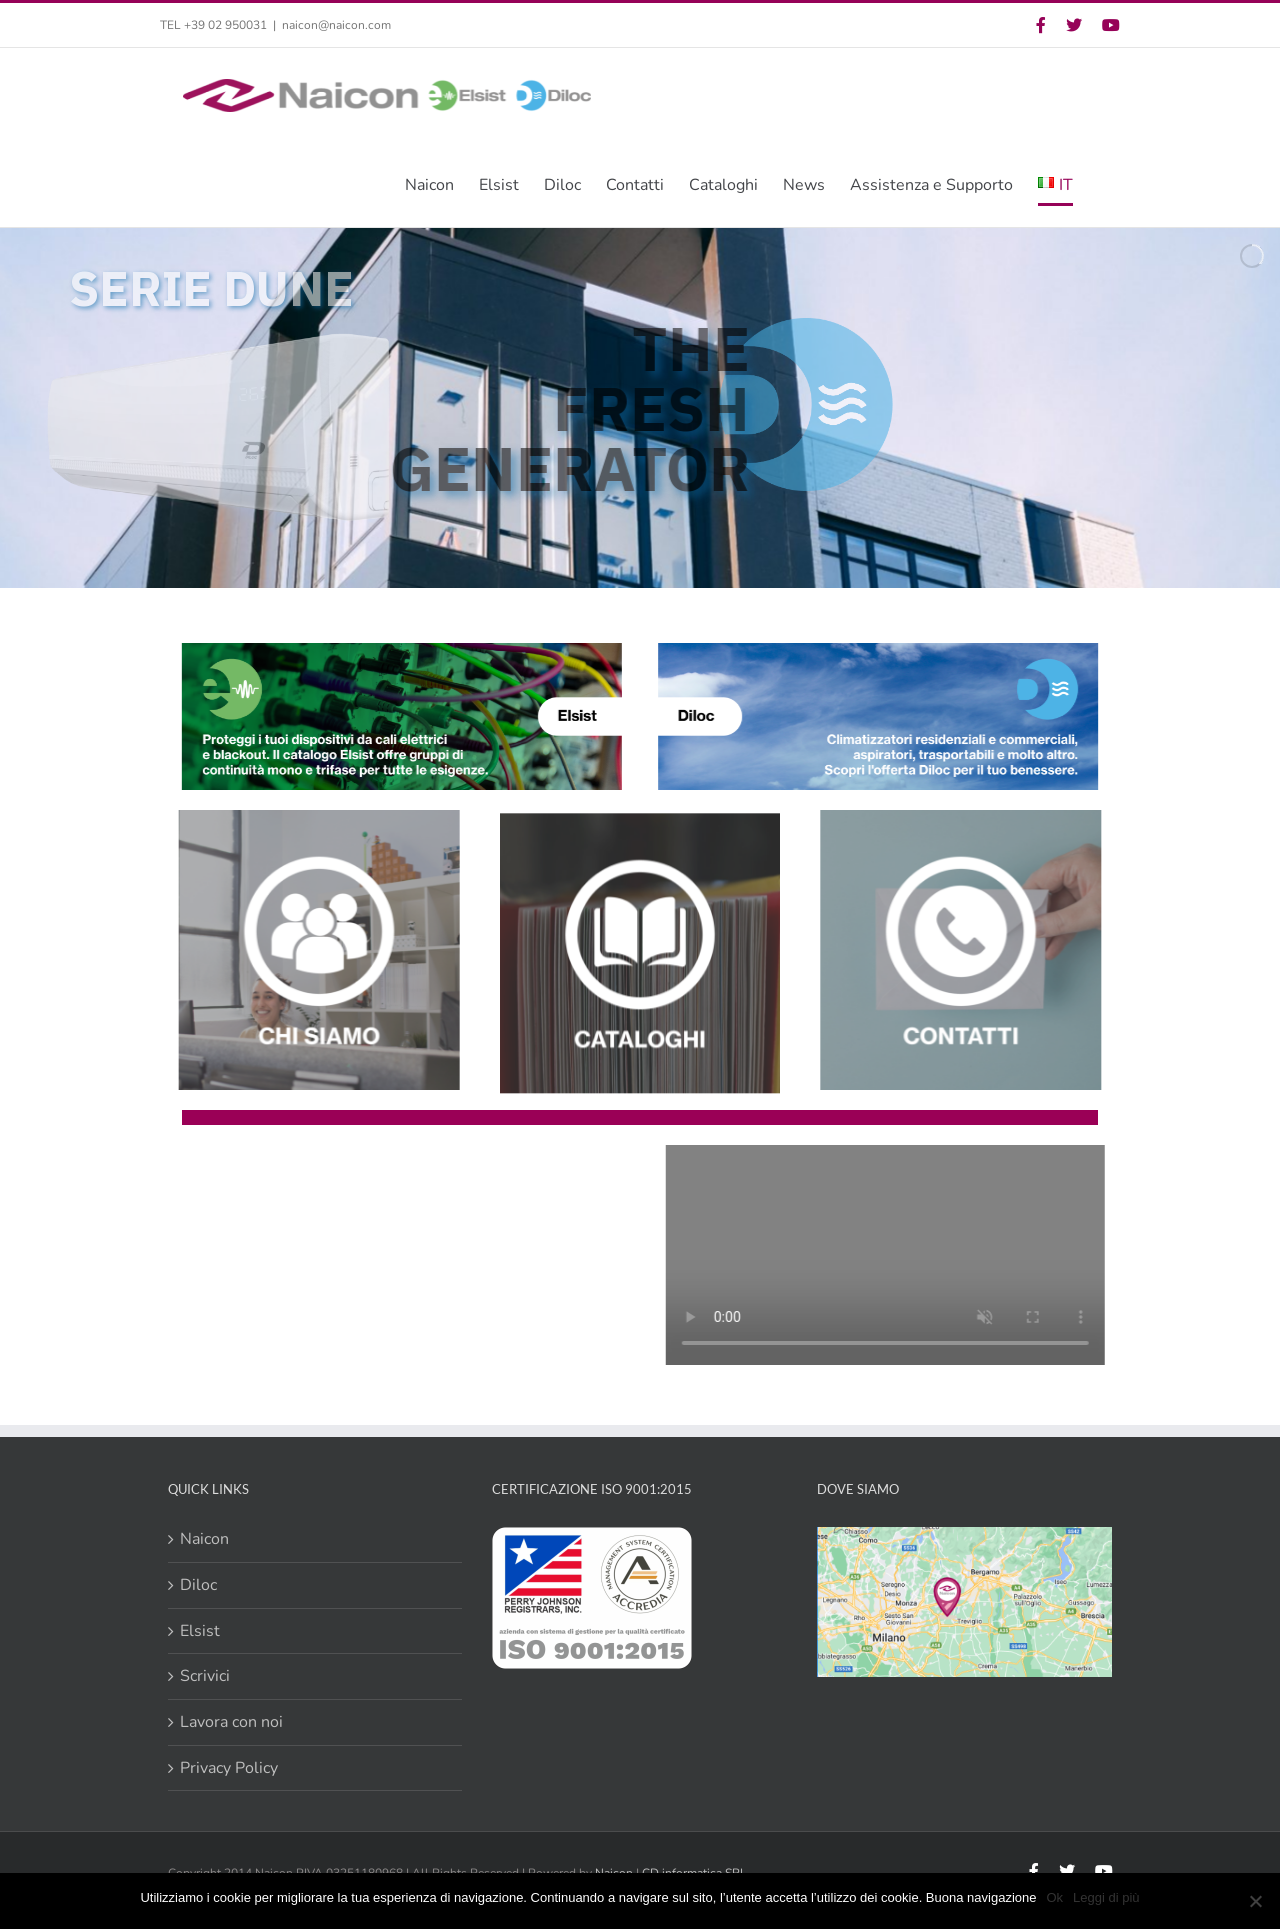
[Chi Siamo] (311, 818)
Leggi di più (1106, 1897)
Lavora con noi (231, 1722)
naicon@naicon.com (336, 25)
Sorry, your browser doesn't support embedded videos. (386, 1255)
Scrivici (205, 1676)
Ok (1054, 1897)
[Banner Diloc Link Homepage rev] (879, 651)
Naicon (204, 1539)
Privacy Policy (229, 1768)
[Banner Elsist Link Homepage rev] (399, 651)
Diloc (198, 1585)
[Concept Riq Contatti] (968, 818)
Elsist (200, 1631)
